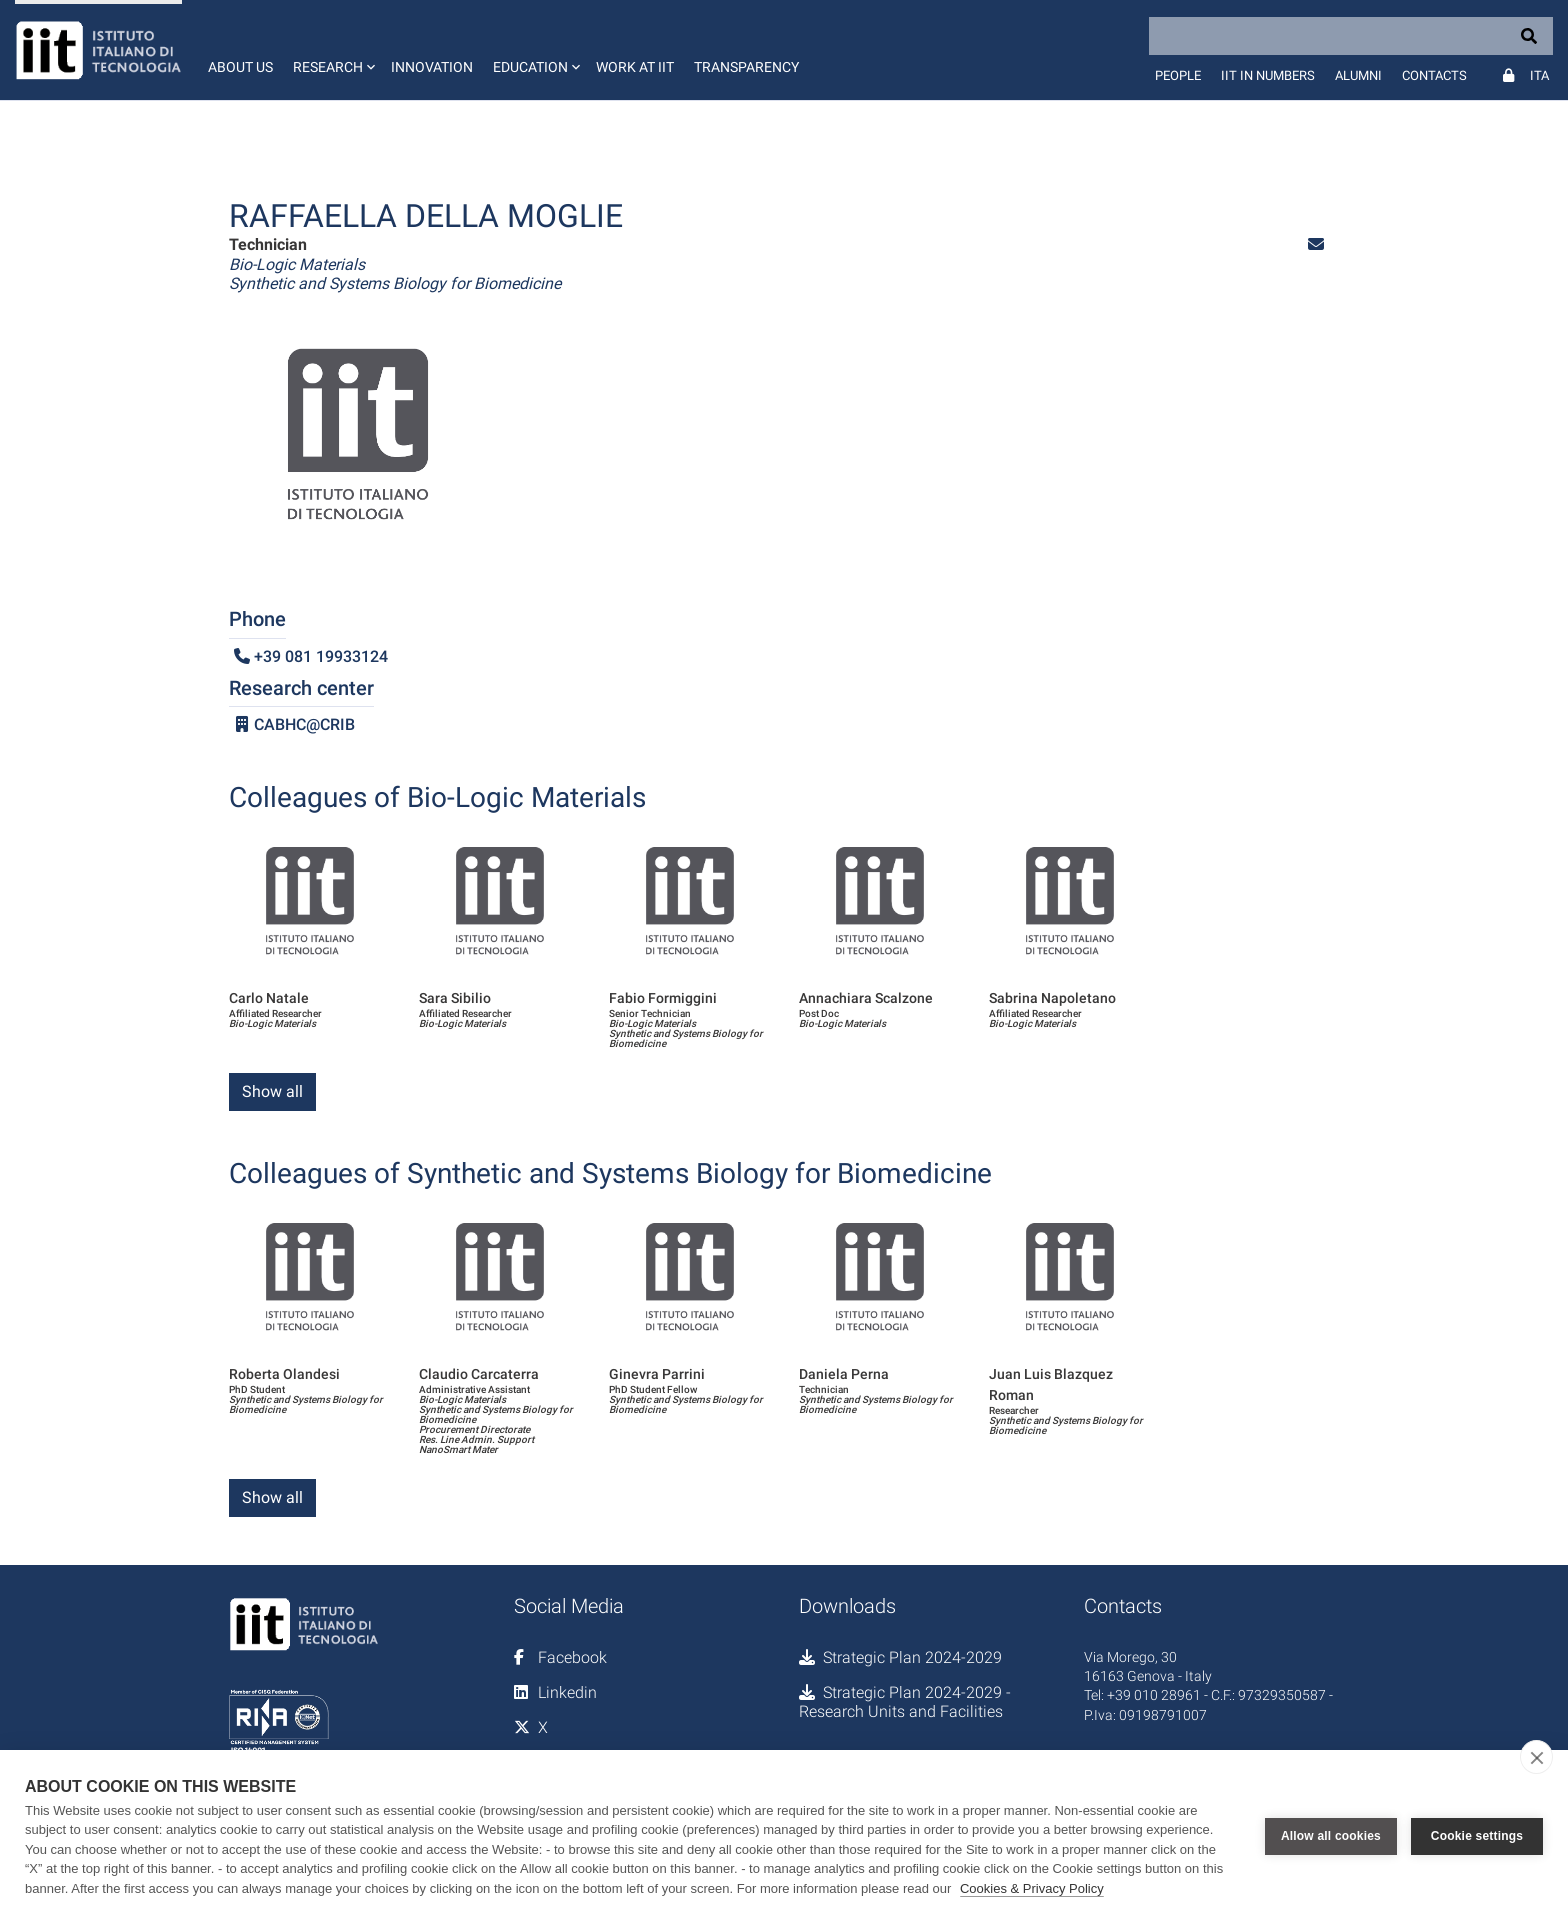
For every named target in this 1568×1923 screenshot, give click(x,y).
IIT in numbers (1268, 75)
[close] (1536, 1757)
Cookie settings (1477, 1836)
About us (240, 67)
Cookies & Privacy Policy (1032, 1888)
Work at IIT (635, 67)
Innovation (432, 67)
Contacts (1434, 75)
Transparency (746, 67)
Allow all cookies (1331, 1836)
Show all (272, 1091)
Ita (1539, 75)
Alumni (1358, 75)
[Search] (1351, 36)
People (1178, 75)
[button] (332, 50)
